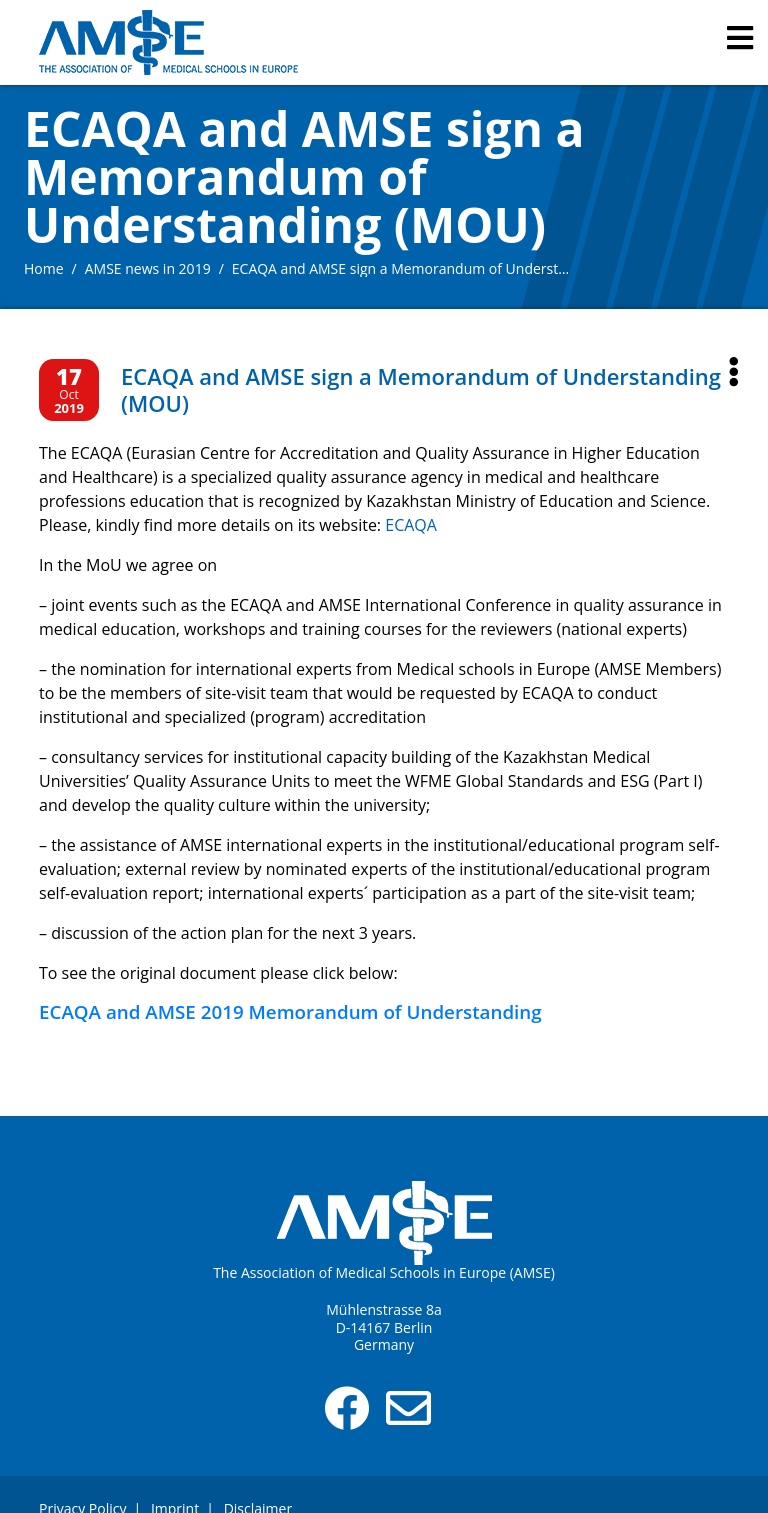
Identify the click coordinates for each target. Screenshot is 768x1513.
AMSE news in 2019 (148, 268)
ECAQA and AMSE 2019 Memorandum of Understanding (290, 1012)
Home (44, 268)
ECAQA (411, 525)
